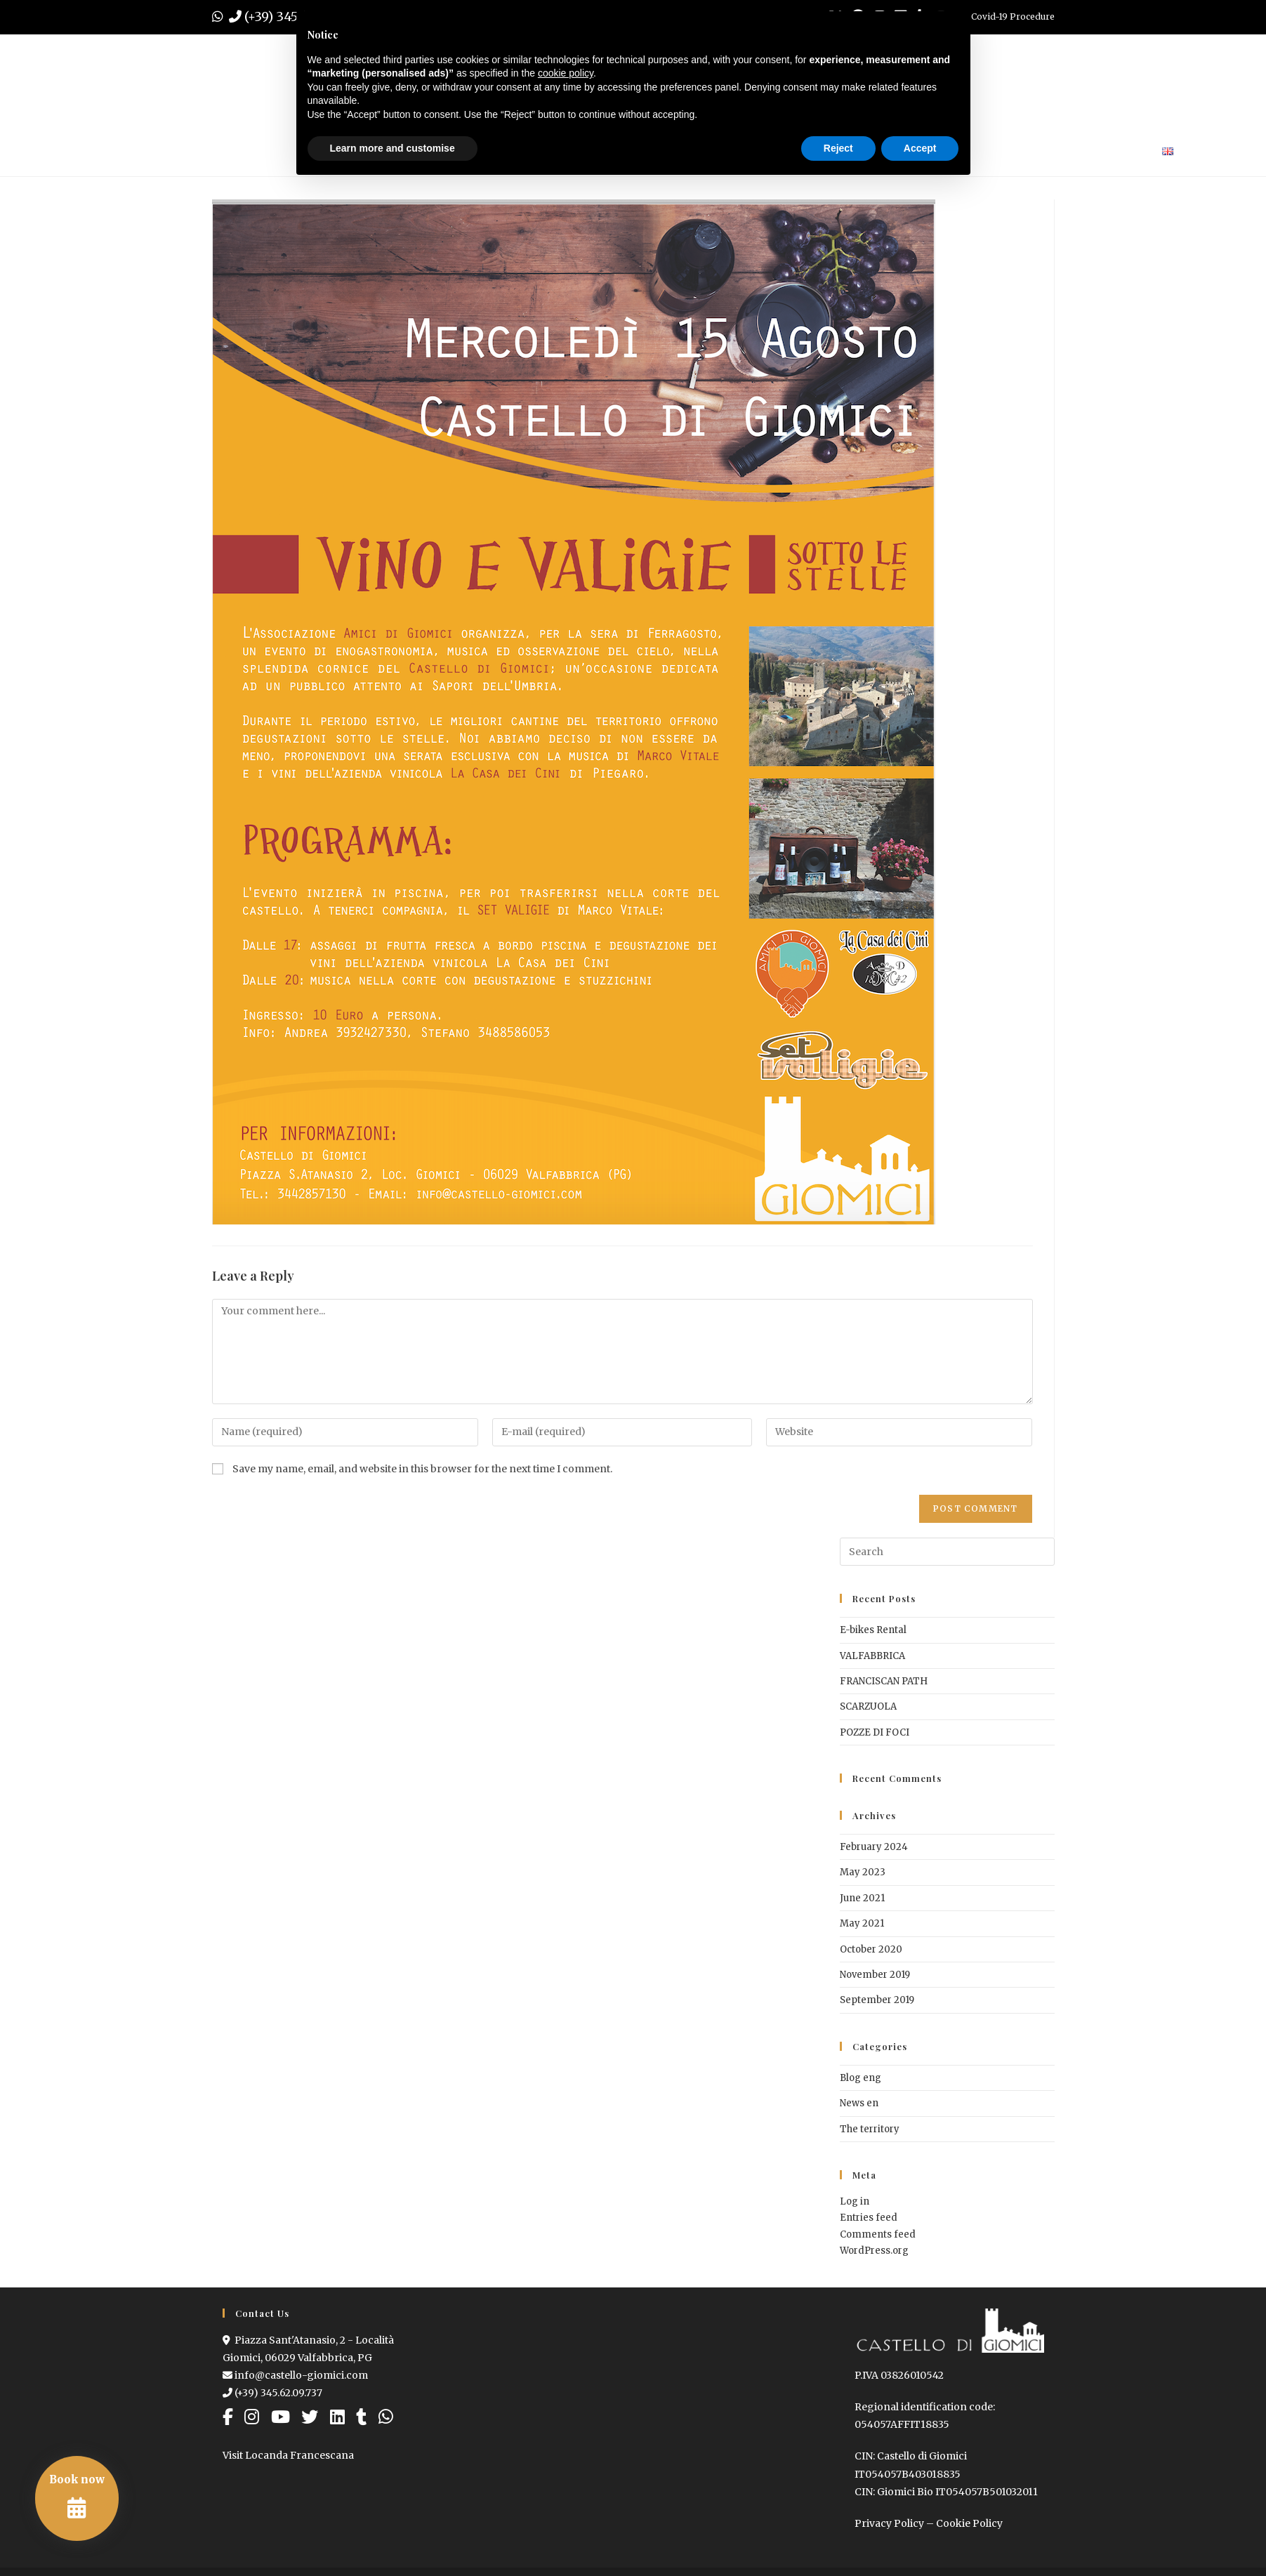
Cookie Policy (969, 2523)
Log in (854, 2201)
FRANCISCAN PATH (884, 1681)
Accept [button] (920, 148)
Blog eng (860, 2078)
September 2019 (877, 2000)
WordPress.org (874, 2251)
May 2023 (862, 1872)
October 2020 (871, 1949)
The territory (869, 2129)
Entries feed (868, 2218)
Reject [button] (838, 148)
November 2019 (875, 1975)
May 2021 (862, 1923)
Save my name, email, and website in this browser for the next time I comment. (422, 1468)
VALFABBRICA (872, 1656)
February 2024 (874, 1847)
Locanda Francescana (299, 2455)
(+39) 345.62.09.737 (272, 2392)
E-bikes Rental (873, 1630)
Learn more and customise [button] (392, 148)
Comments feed (878, 2234)
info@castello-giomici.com (295, 2375)
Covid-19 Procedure (1013, 16)
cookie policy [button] (565, 73)
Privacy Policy (889, 2523)
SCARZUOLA (868, 1706)
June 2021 (862, 1898)
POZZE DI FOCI (874, 1732)
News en (859, 2103)
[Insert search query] (947, 1552)
